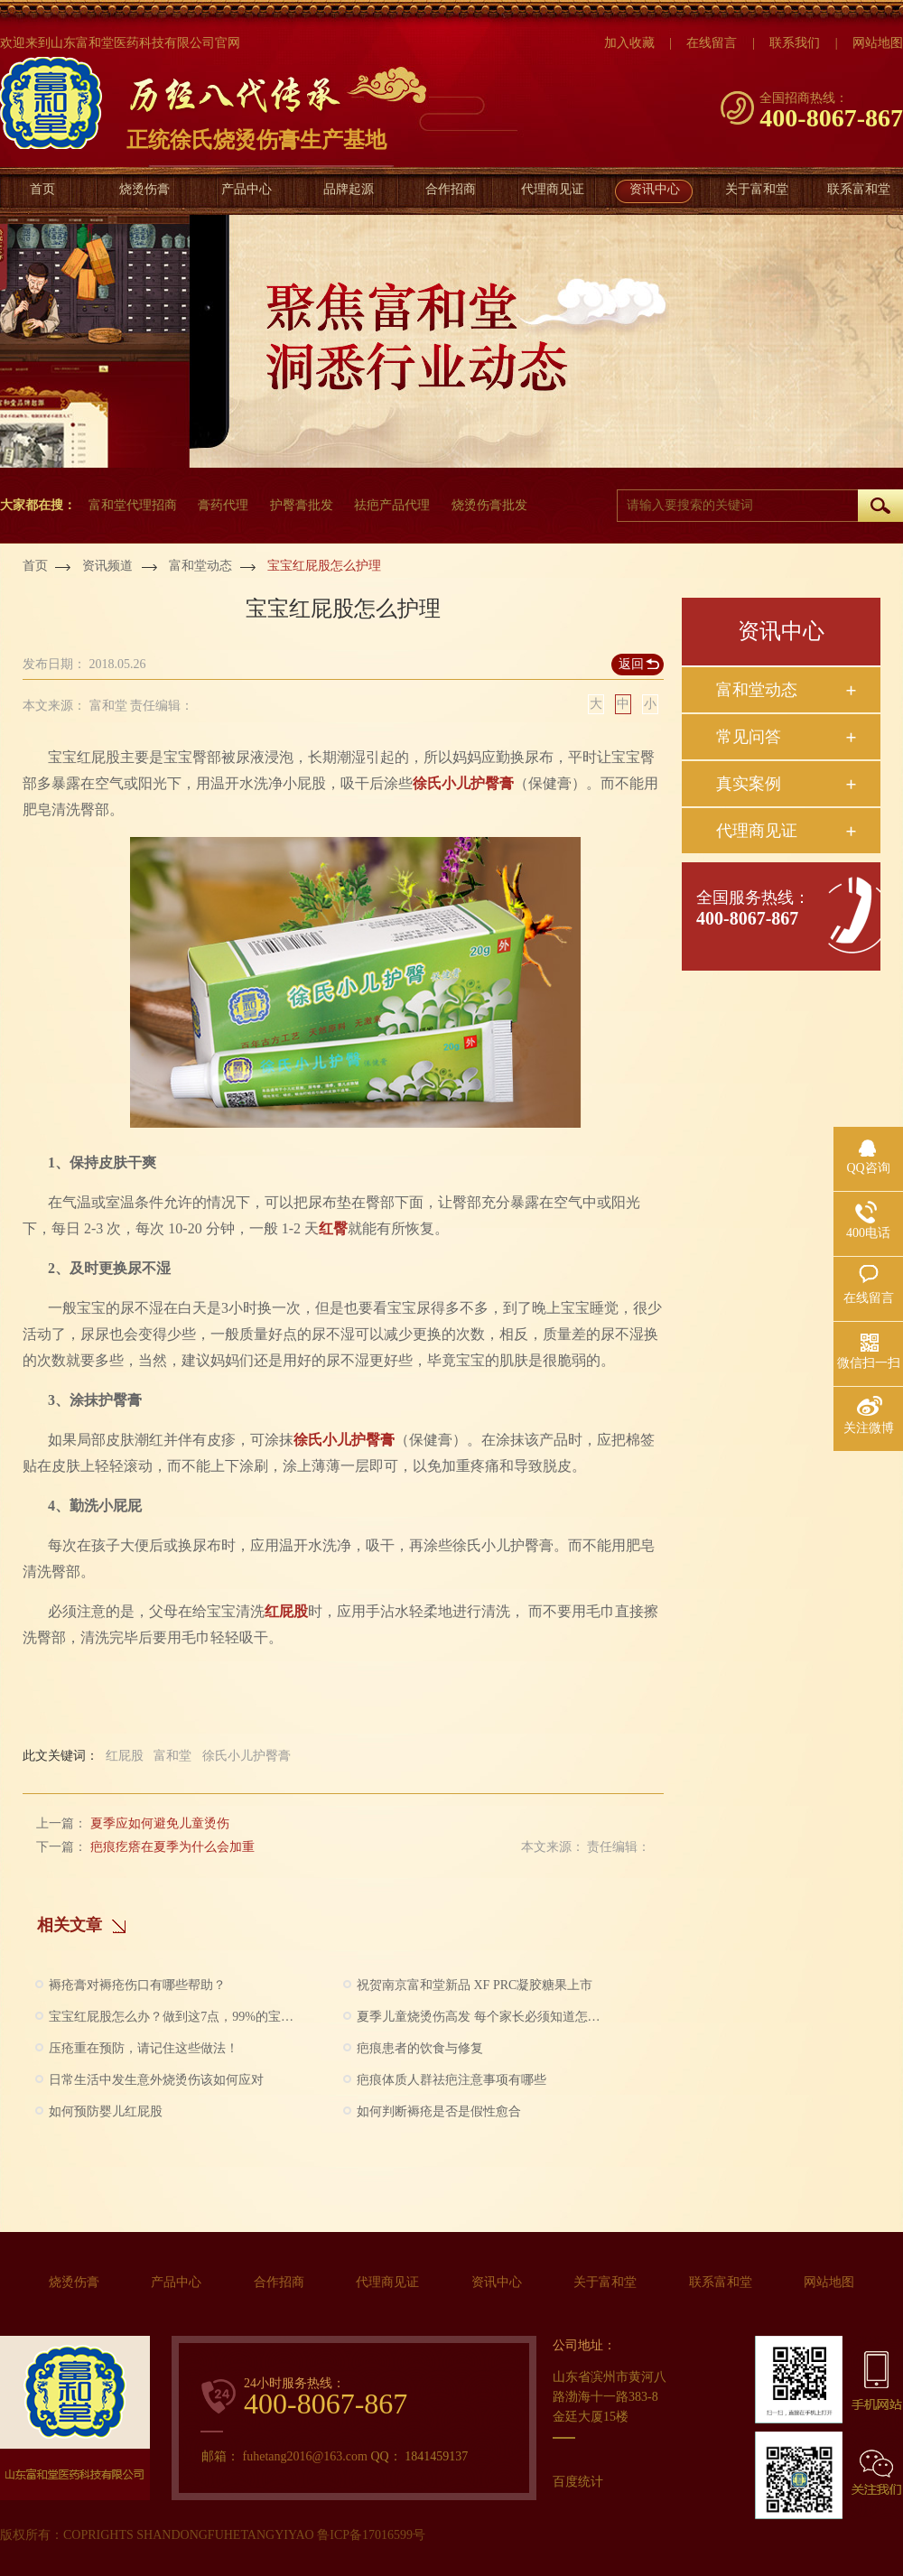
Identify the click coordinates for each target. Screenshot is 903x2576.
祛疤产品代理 (392, 505)
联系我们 (794, 43)
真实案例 (748, 784)
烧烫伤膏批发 (489, 505)
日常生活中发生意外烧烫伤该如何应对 (156, 2080)
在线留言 (711, 43)
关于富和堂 (756, 189)
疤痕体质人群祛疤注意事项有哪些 (451, 2080)
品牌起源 (348, 189)
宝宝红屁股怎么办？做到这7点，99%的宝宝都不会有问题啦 (172, 2016)
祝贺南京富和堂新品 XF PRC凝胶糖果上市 (474, 1985)
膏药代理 (223, 505)
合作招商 (450, 189)
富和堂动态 (200, 565)
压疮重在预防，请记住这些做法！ (143, 2048)
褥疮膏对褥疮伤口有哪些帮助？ (137, 1985)
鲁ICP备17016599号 (371, 2535)
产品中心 (246, 189)
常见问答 (748, 737)
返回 (631, 664)
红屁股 (286, 1611)
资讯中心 (654, 189)
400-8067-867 (747, 918)
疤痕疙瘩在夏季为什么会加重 (172, 1847)
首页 (42, 189)
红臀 (333, 1228)
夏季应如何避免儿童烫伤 (159, 1823)
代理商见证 (552, 189)
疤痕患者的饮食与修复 (420, 2048)
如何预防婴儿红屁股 (106, 2111)
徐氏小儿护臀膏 (463, 783)
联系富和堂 (858, 189)
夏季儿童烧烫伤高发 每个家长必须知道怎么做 (480, 2016)
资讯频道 (107, 565)
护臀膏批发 (301, 505)
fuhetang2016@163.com (307, 2456)
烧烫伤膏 (144, 189)
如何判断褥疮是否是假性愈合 (439, 2111)
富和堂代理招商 (132, 505)
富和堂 (172, 1755)
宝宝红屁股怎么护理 (324, 565)
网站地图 (829, 2282)
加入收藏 (629, 43)
